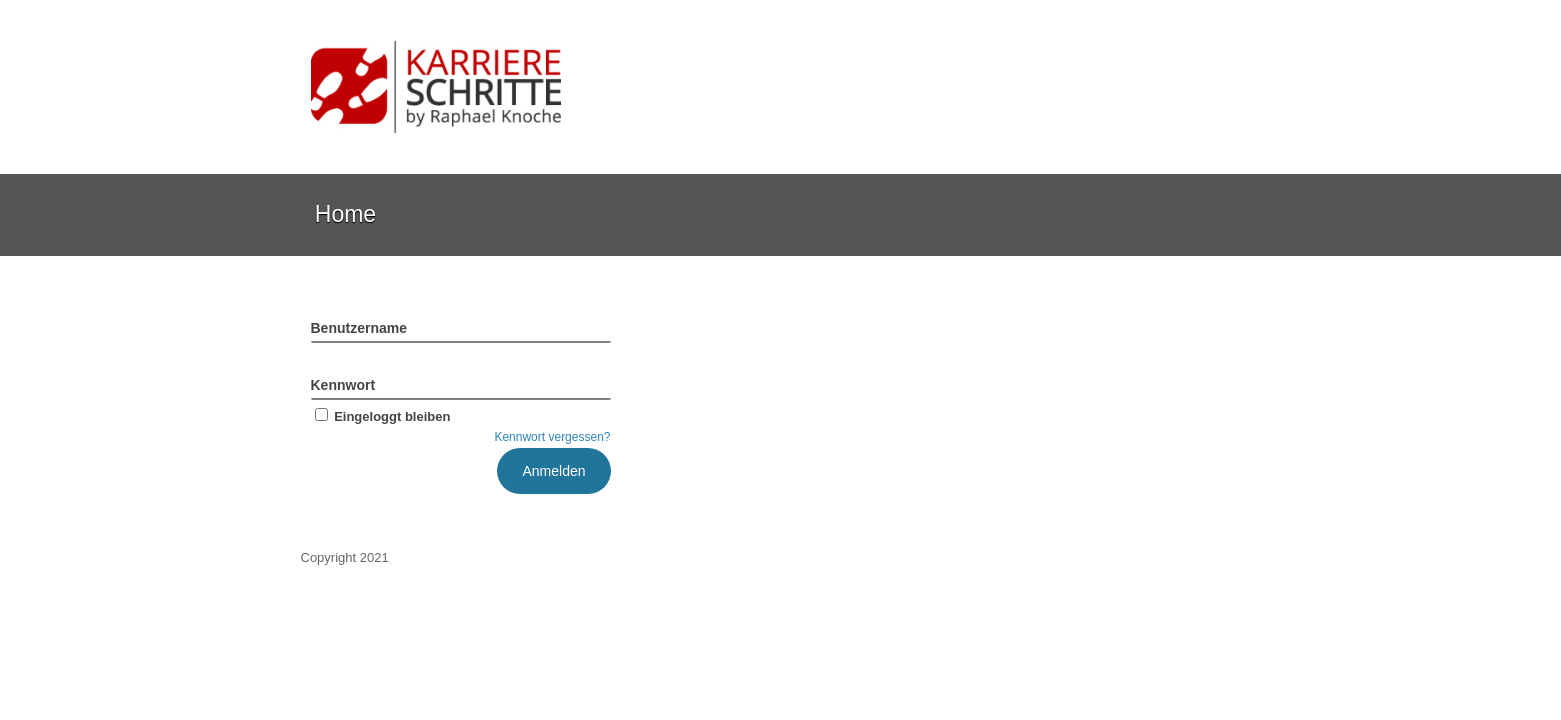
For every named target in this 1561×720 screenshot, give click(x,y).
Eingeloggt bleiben (381, 416)
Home (345, 214)
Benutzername (359, 328)
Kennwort (343, 385)
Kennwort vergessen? (552, 437)
